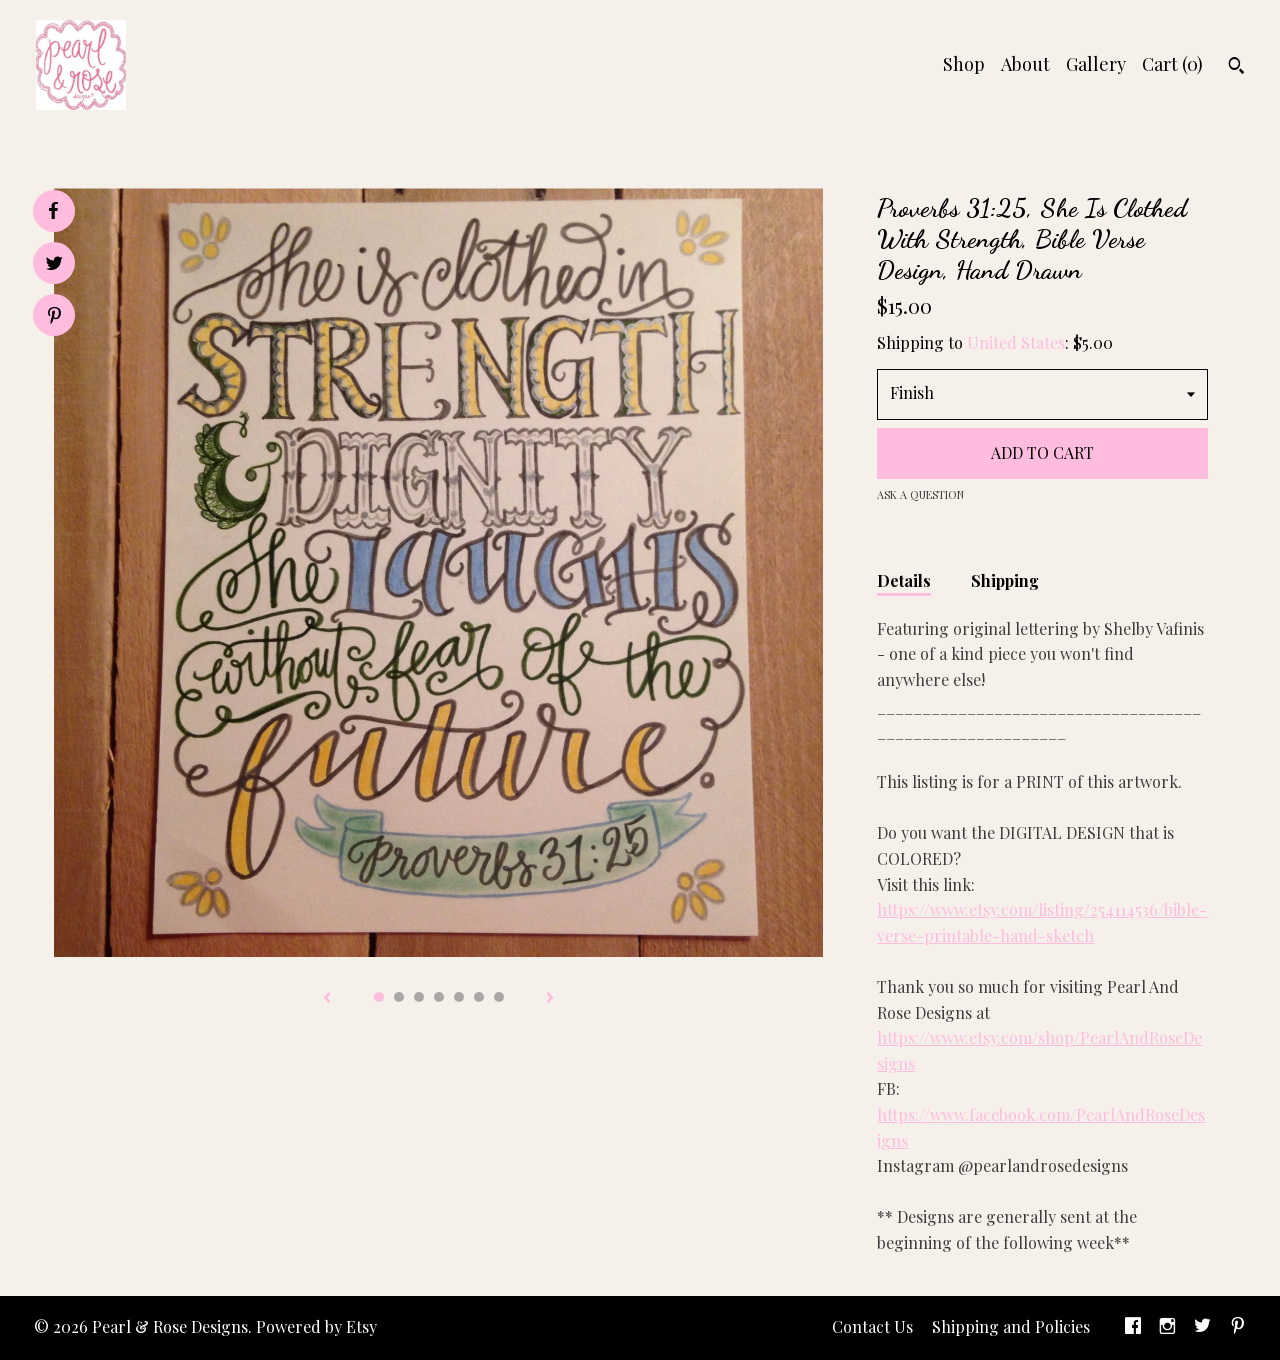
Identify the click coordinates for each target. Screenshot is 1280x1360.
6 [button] (479, 997)
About (1025, 64)
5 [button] (459, 997)
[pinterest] (1238, 1328)
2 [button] (399, 997)
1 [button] (379, 997)
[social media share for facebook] (53, 211)
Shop (964, 64)
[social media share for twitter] (54, 265)
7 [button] (499, 997)
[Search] (1236, 68)
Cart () (1172, 64)
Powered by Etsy (316, 1326)
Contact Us (872, 1326)
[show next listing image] (550, 999)
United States (1016, 342)
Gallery (1096, 64)
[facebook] (1133, 1328)
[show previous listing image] (327, 999)
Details (904, 580)
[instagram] (1167, 1328)
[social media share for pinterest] (54, 317)
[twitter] (1202, 1328)
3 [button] (419, 997)
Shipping (1005, 580)
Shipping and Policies (1011, 1326)
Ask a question (920, 494)
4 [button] (439, 997)
